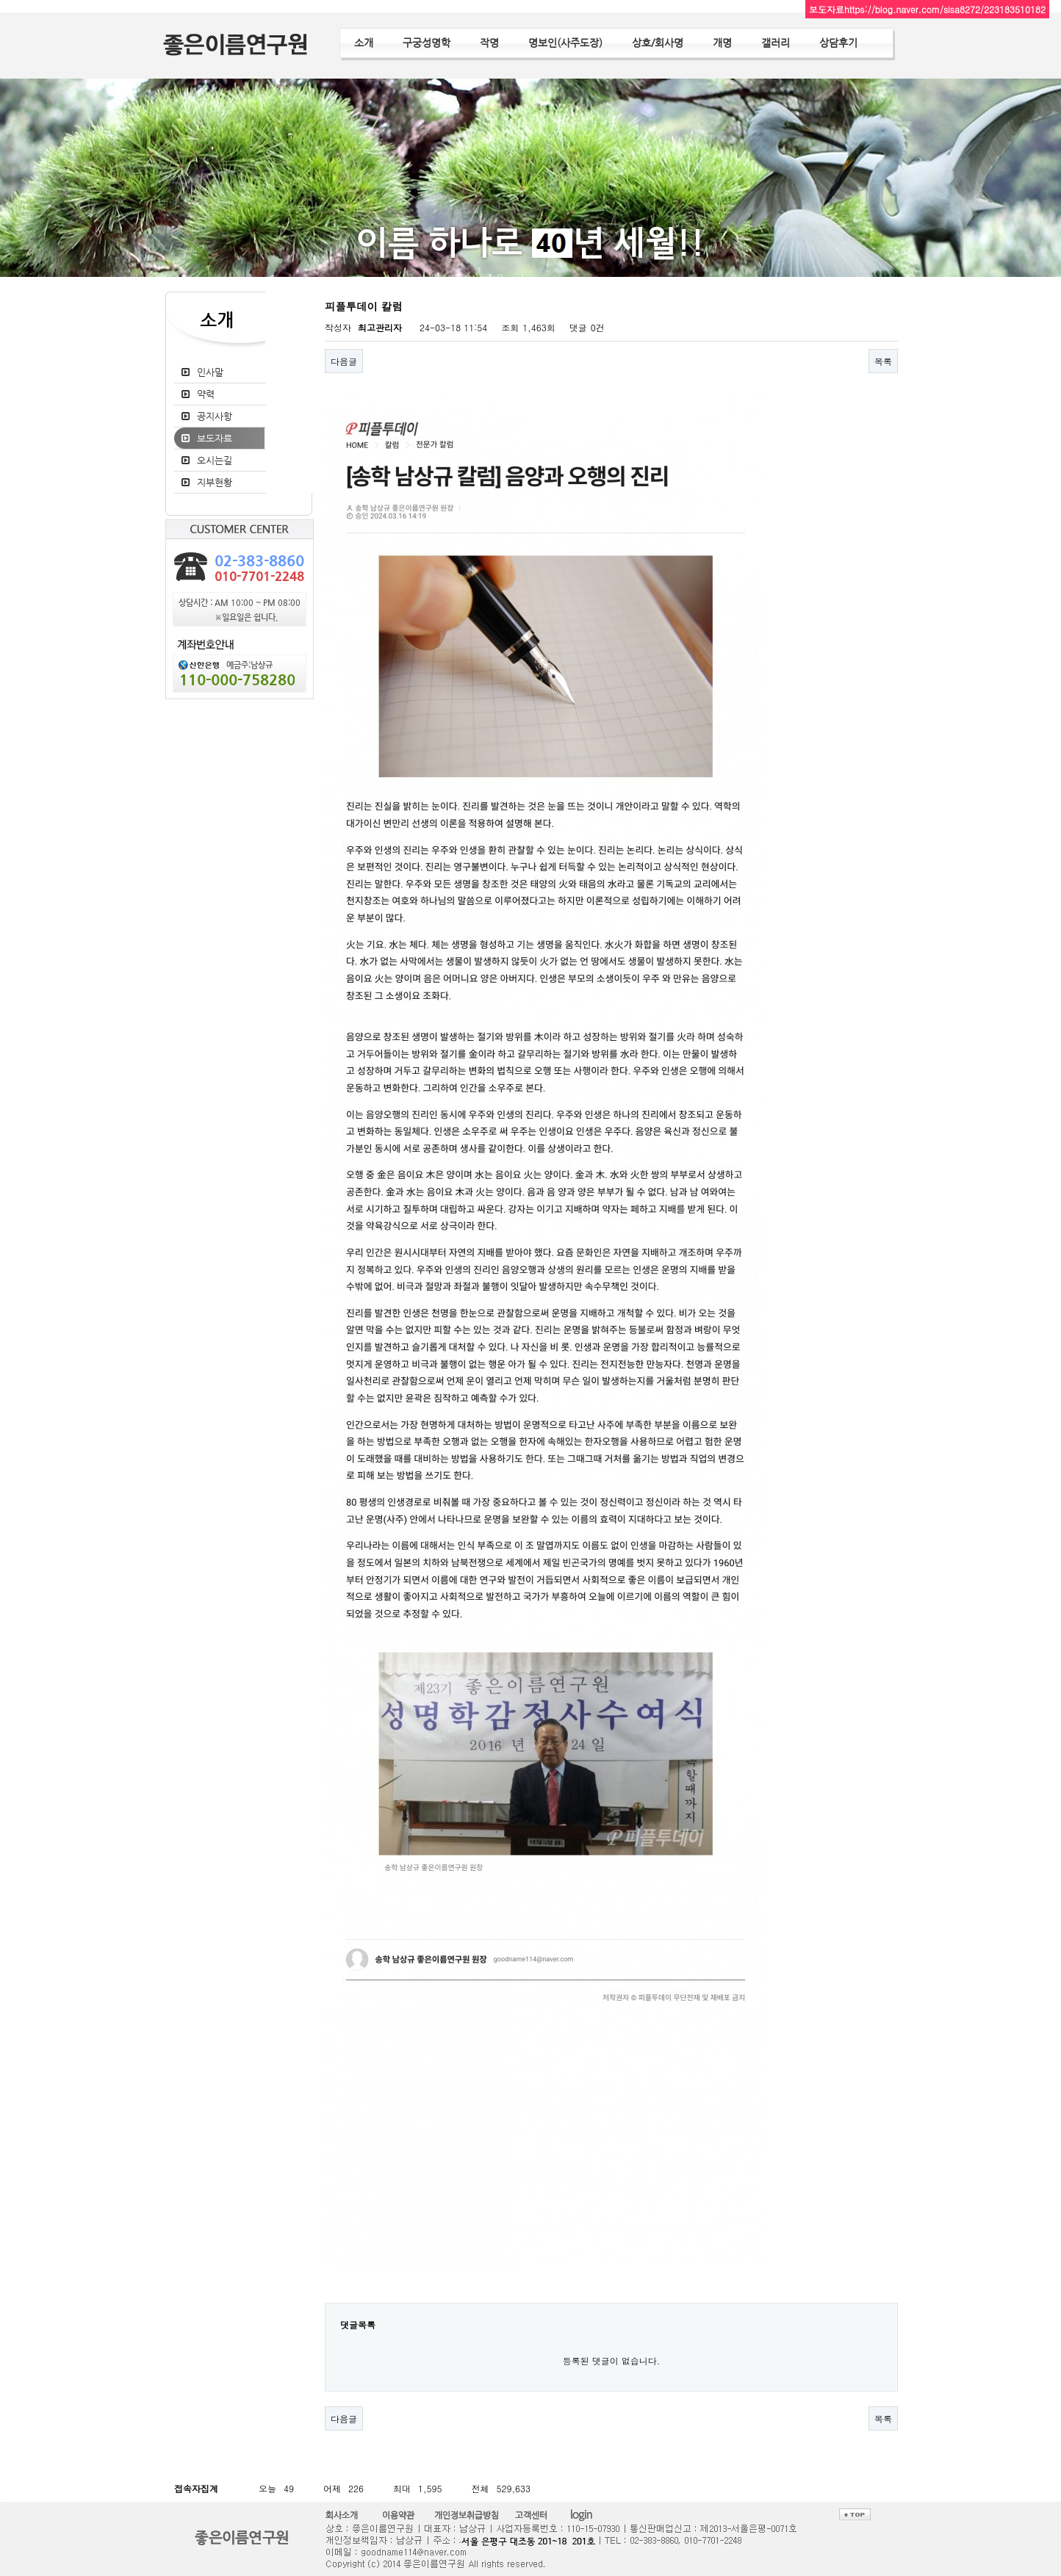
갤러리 (775, 42)
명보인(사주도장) (565, 42)
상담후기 (838, 42)
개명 (722, 42)
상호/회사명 (657, 42)
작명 (489, 42)
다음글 (344, 361)
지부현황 (214, 482)
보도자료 (214, 438)
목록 (883, 361)
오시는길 (214, 460)
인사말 (210, 372)
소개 (363, 42)
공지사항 (214, 416)
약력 (206, 394)
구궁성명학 (426, 42)
